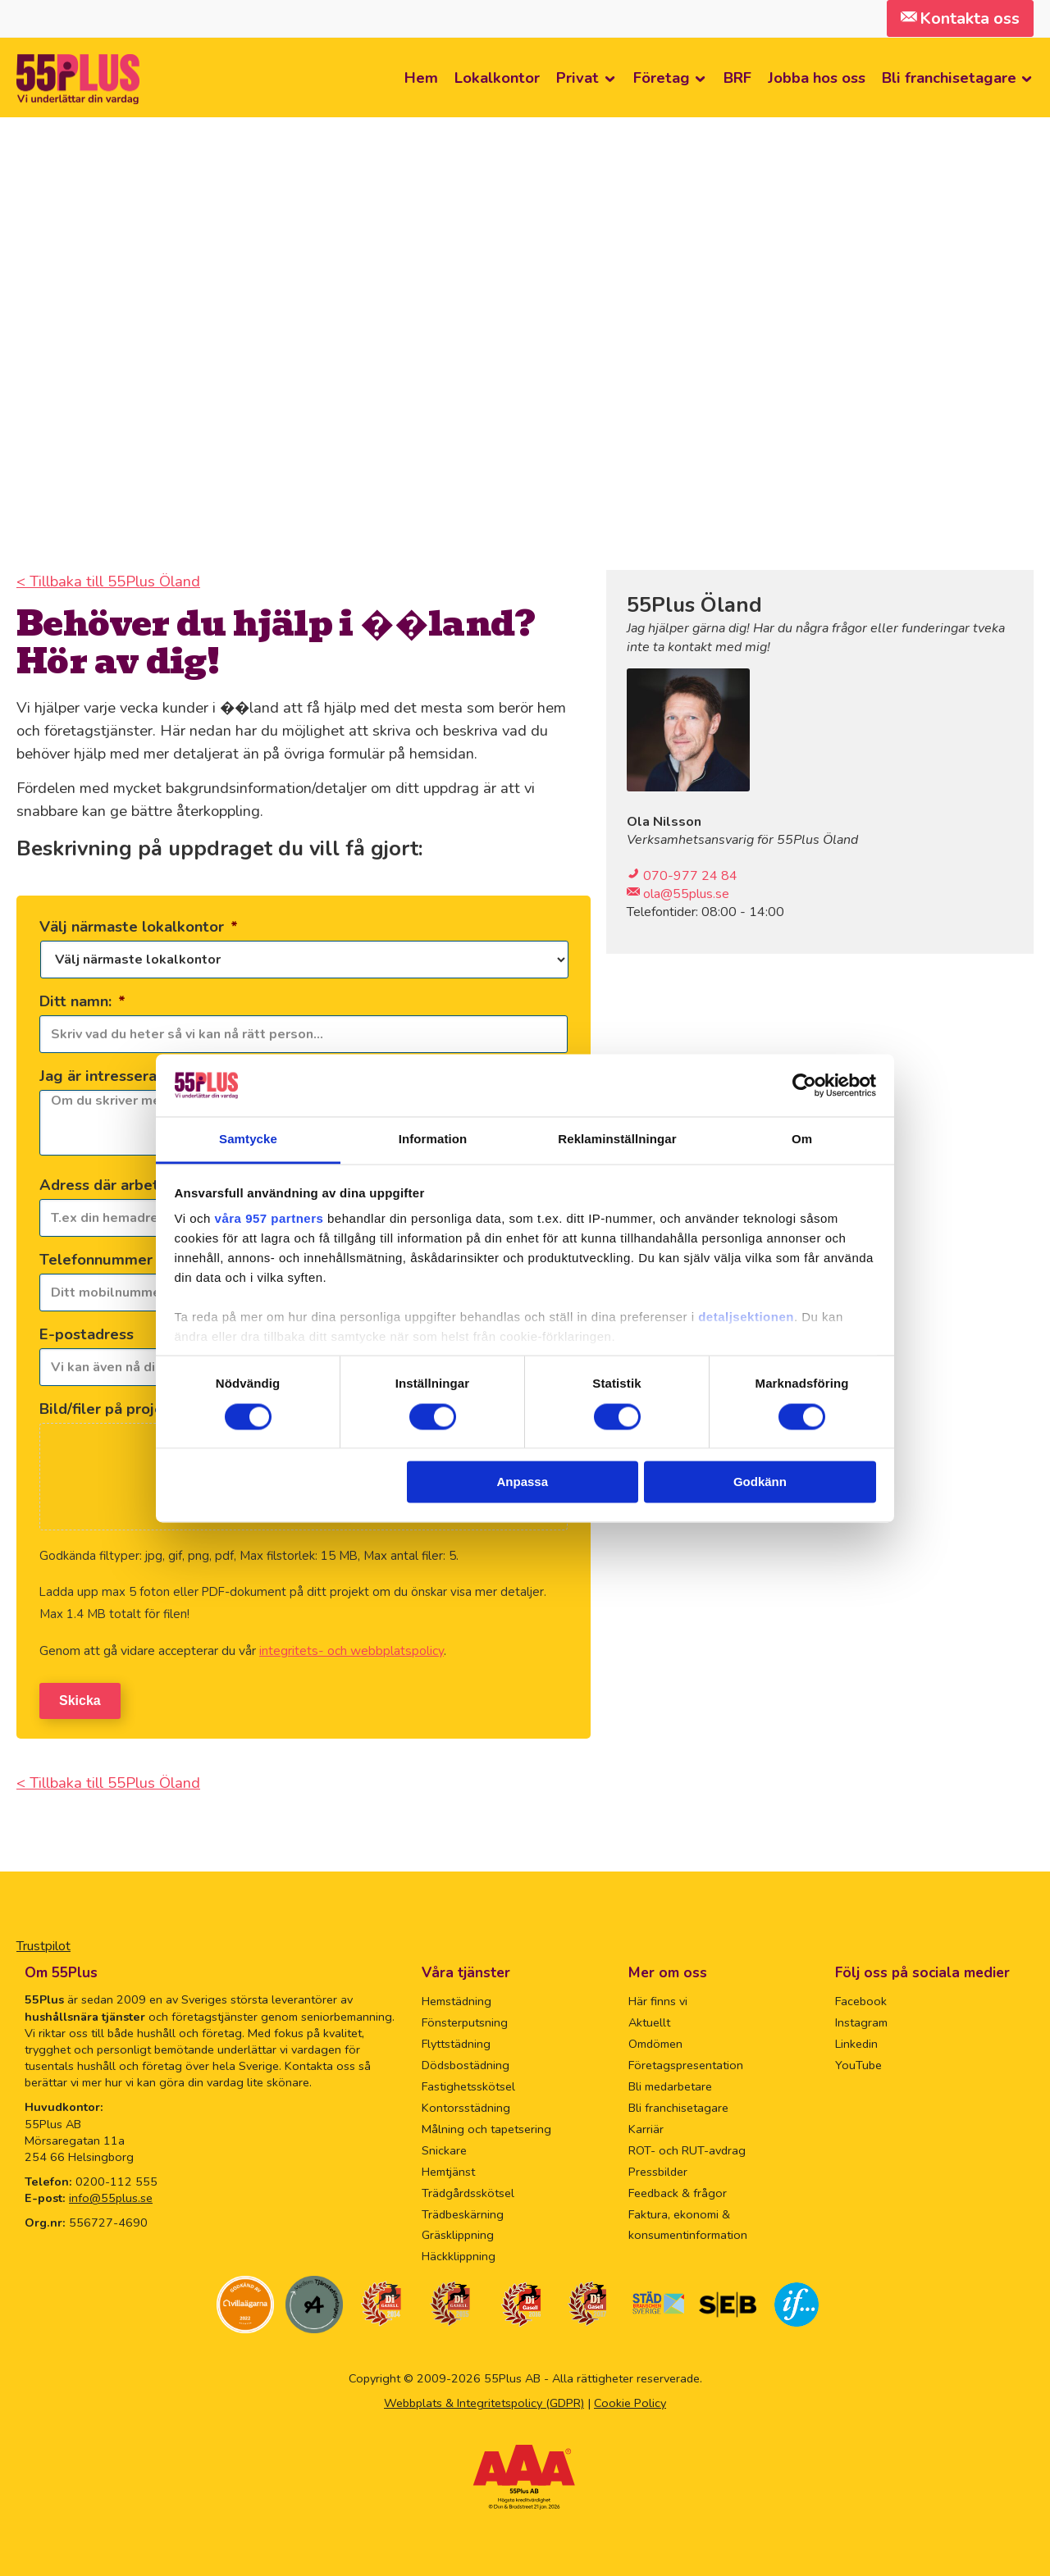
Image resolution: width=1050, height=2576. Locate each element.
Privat (577, 77)
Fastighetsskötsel (468, 2083)
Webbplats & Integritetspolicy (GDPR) (484, 2399)
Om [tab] (802, 1140)
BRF (737, 77)
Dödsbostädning (465, 2062)
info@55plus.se (111, 2194)
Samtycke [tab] (248, 1140)
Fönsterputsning (465, 2019)
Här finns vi (657, 1998)
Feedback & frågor (677, 2189)
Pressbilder (657, 2168)
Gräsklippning (458, 2231)
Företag (661, 77)
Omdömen (655, 2040)
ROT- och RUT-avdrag (687, 2147)
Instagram (861, 2019)
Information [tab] (433, 1140)
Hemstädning (456, 1998)
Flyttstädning (456, 2040)
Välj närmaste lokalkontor (138, 927)
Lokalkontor (497, 77)
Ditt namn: (82, 1001)
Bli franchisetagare (949, 77)
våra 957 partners (269, 1219)
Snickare (444, 2147)
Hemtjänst (448, 2168)
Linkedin (856, 2040)
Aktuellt (649, 2019)
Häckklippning (458, 2253)
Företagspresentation (685, 2062)
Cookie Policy (630, 2399)
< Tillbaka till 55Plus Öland (108, 581)
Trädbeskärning (463, 2210)
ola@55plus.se (684, 894)
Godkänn (760, 1482)
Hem (421, 77)
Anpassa (523, 1482)
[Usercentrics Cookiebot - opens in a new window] (804, 1085)
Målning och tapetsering (486, 2126)
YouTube (858, 2062)
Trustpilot (43, 1943)
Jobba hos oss (816, 77)
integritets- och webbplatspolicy (351, 1651)
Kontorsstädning (466, 2104)
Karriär (646, 2126)
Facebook (861, 1998)
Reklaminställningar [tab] (617, 1140)
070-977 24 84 (690, 876)
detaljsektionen (746, 1317)
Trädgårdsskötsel (468, 2189)
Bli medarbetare (670, 2083)
